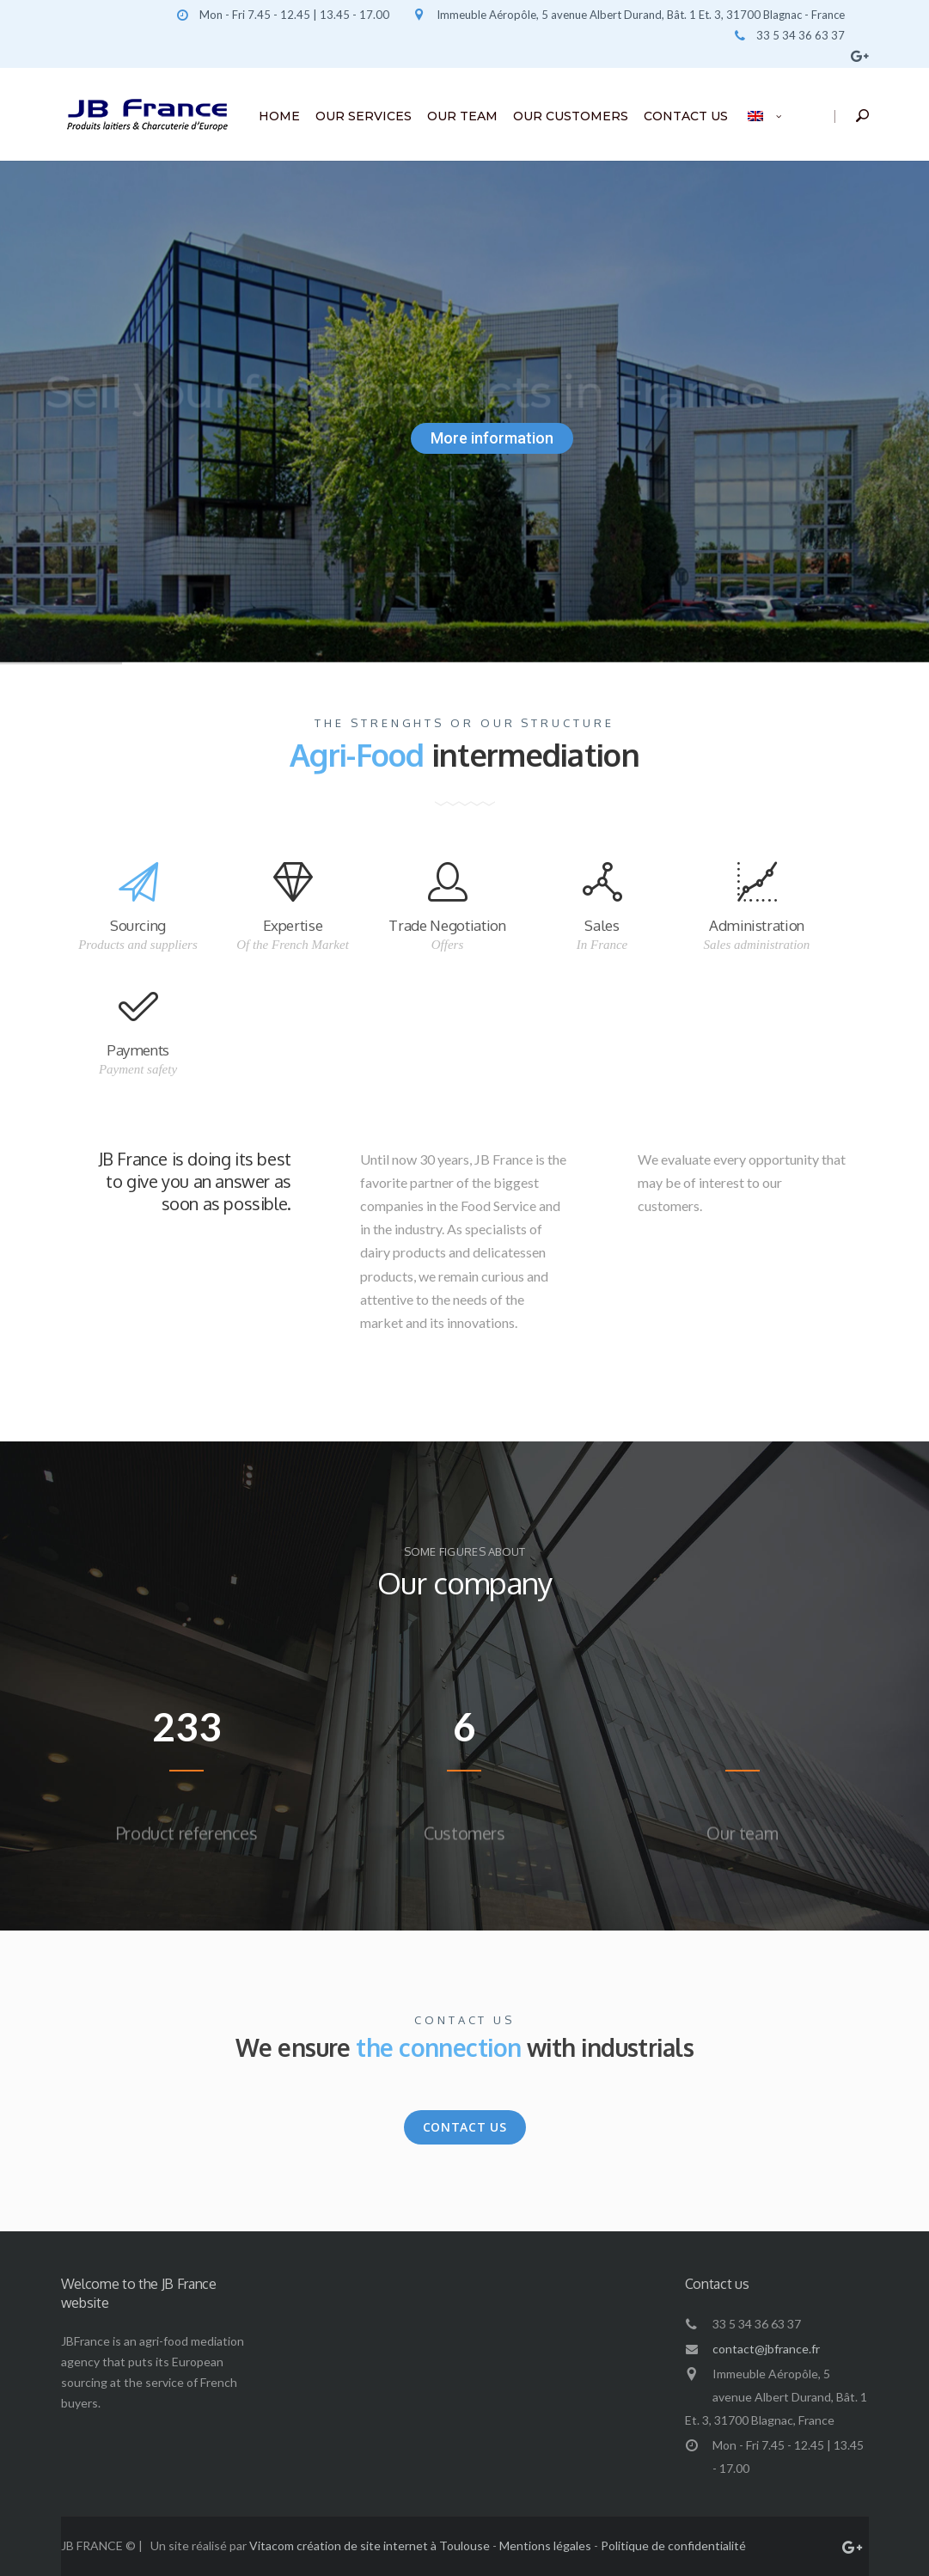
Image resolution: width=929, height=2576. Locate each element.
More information (492, 438)
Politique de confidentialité (673, 2545)
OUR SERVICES (363, 116)
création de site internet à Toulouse (393, 2545)
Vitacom (271, 2545)
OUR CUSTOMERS (570, 116)
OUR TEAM (462, 116)
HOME (279, 116)
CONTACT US (686, 116)
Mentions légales (545, 2545)
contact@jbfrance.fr (766, 2348)
